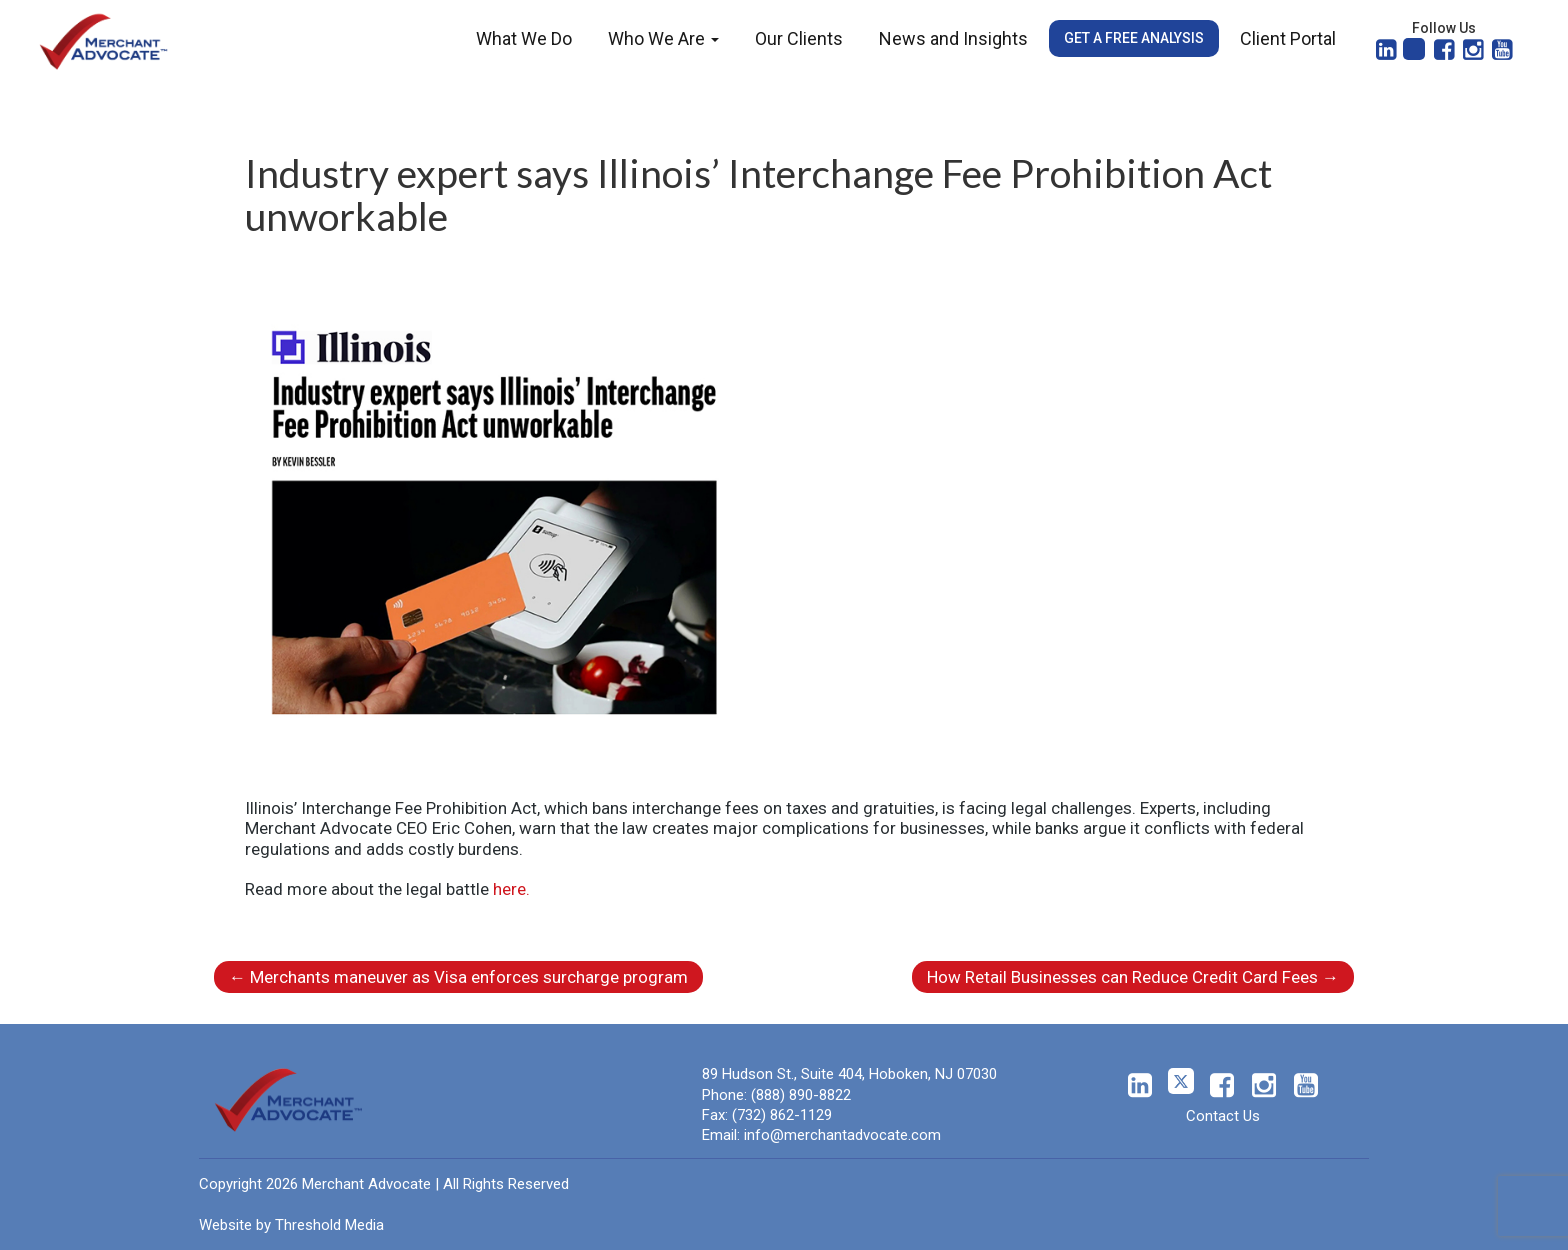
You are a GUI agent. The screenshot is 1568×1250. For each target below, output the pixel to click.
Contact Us (1223, 1116)
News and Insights (953, 38)
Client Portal (1288, 38)
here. (511, 889)
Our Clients (799, 38)
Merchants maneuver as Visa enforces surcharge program (458, 977)
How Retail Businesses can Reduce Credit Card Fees (1133, 977)
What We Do (524, 38)
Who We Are (663, 38)
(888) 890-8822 (801, 1095)
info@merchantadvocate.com (842, 1135)
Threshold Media (329, 1225)
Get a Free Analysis (1134, 38)
